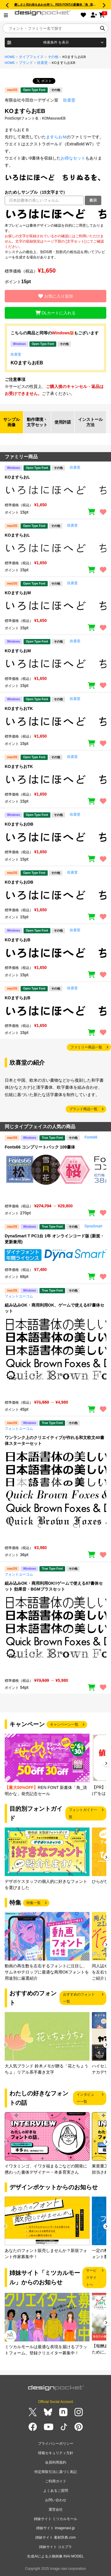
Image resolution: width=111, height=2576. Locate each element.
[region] (55, 214)
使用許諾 (62, 422)
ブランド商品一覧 (83, 1109)
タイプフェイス (31, 57)
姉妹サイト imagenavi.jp (55, 2528)
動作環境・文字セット (37, 422)
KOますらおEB (27, 362)
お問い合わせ (55, 2500)
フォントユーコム (19, 1296)
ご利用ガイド (55, 2481)
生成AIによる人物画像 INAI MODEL (55, 2556)
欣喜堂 (42, 62)
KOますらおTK (19, 708)
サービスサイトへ (91, 2277)
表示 (93, 200)
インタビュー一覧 (85, 2098)
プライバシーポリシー (55, 2443)
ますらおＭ (56, 137)
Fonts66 (91, 1137)
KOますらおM (18, 592)
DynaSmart (93, 1226)
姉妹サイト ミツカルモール (55, 2519)
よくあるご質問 (55, 2491)
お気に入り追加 (55, 296)
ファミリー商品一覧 (86, 1047)
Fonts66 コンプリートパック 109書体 (40, 1147)
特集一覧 (33, 1903)
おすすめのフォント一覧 (79, 1998)
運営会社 (56, 2509)
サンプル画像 (11, 422)
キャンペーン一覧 (64, 1724)
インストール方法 (90, 422)
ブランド (26, 62)
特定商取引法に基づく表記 (55, 2472)
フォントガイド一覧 (83, 1813)
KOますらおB (17, 939)
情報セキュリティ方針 (55, 2453)
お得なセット (73, 158)
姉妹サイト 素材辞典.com (55, 2537)
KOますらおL (17, 477)
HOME (10, 57)
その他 (53, 57)
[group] (47, 1765)
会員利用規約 (55, 2462)
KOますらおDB (19, 824)
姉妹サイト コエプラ (55, 2547)
